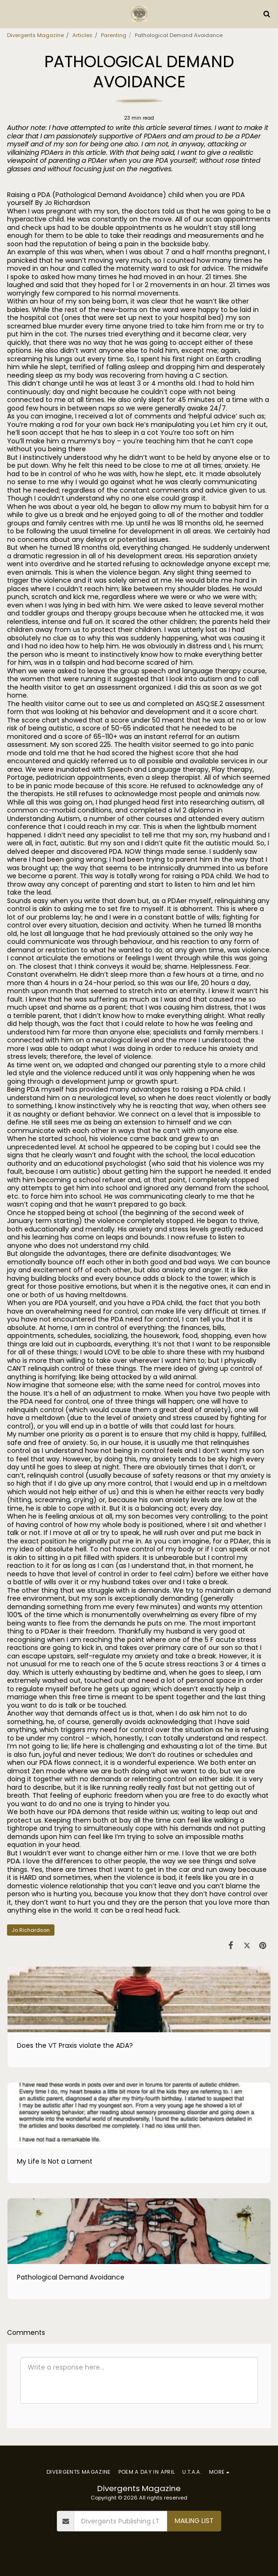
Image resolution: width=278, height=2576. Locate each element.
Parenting (113, 35)
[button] (10, 13)
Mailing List (194, 2520)
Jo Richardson (31, 1930)
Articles (82, 35)
